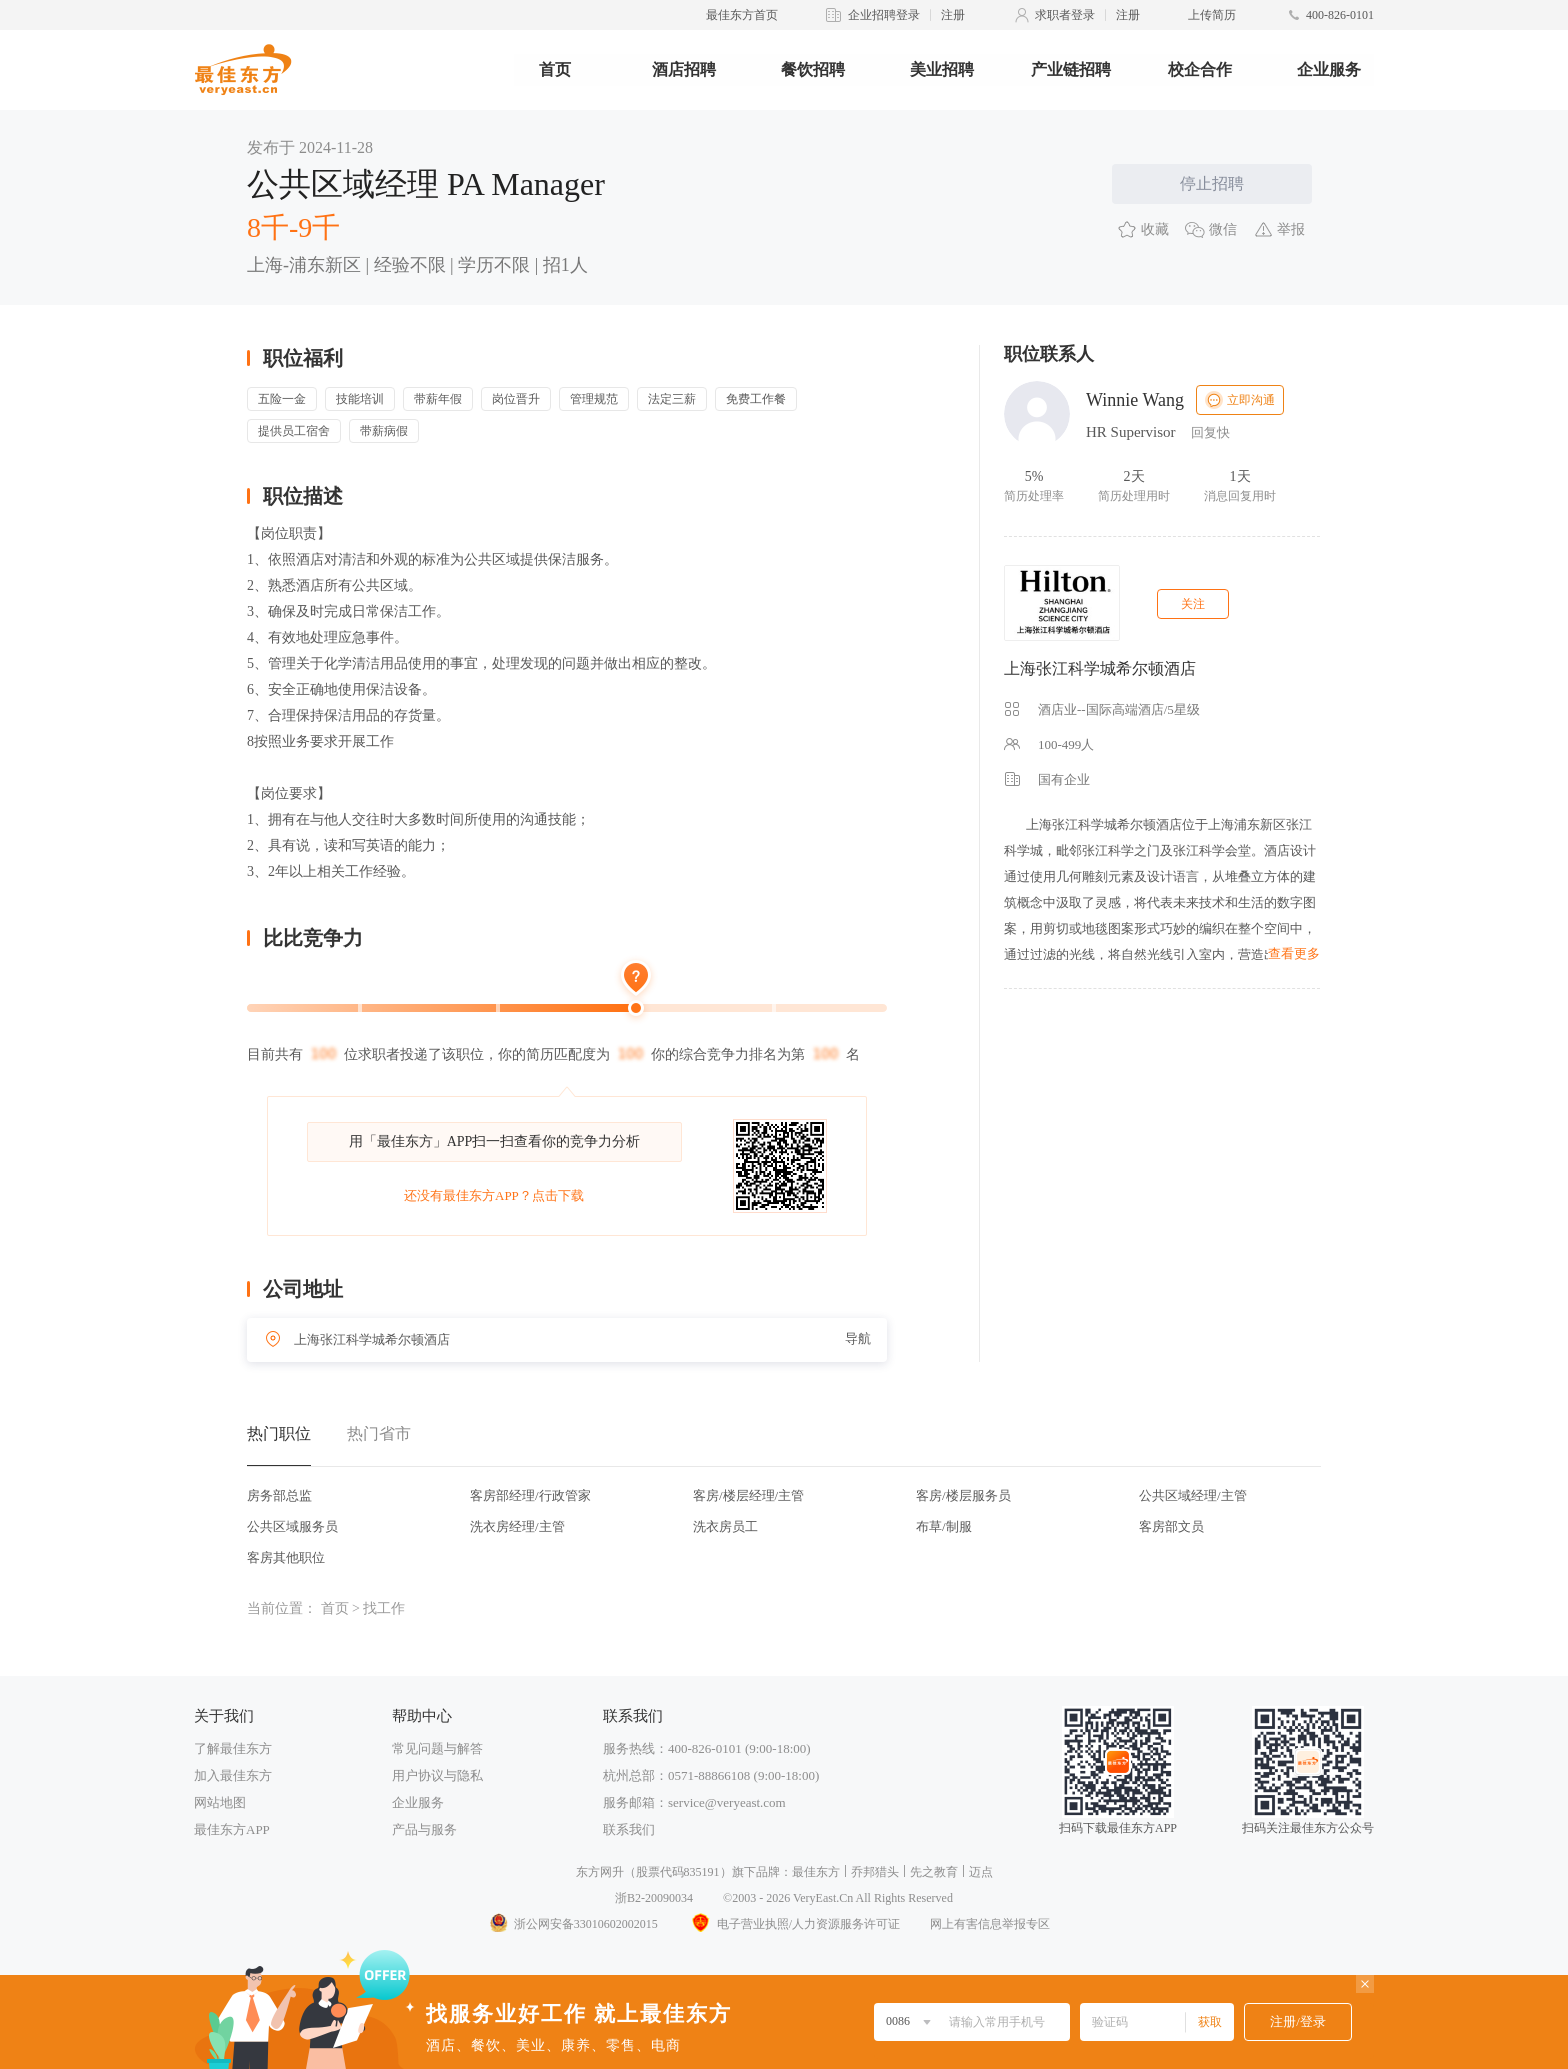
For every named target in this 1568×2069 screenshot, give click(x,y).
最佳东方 (816, 1872)
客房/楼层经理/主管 (748, 1495)
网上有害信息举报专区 (990, 1924)
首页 (555, 69)
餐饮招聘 (813, 69)
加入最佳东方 (233, 1775)
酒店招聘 (684, 69)
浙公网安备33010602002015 (573, 1924)
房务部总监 (279, 1495)
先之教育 (934, 1872)
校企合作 (1200, 69)
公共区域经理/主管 (1193, 1495)
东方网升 (600, 1872)
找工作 (384, 1608)
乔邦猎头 (875, 1872)
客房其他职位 (286, 1557)
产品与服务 (424, 1829)
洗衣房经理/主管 (517, 1526)
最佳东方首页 (742, 15)
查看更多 (1294, 953)
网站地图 (220, 1802)
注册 (953, 15)
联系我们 (629, 1829)
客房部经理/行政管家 (530, 1495)
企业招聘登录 (884, 15)
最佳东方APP (232, 1829)
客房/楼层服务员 (963, 1495)
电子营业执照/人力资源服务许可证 (794, 1924)
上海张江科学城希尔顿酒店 (1100, 668)
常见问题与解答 (437, 1748)
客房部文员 (1171, 1526)
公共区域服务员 (292, 1526)
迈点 (981, 1872)
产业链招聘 (1071, 69)
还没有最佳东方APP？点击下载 (494, 1195)
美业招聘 (942, 69)
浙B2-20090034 (654, 1898)
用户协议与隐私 (437, 1775)
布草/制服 (944, 1526)
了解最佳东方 (233, 1748)
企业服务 (1329, 69)
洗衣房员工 (725, 1526)
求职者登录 (1065, 15)
